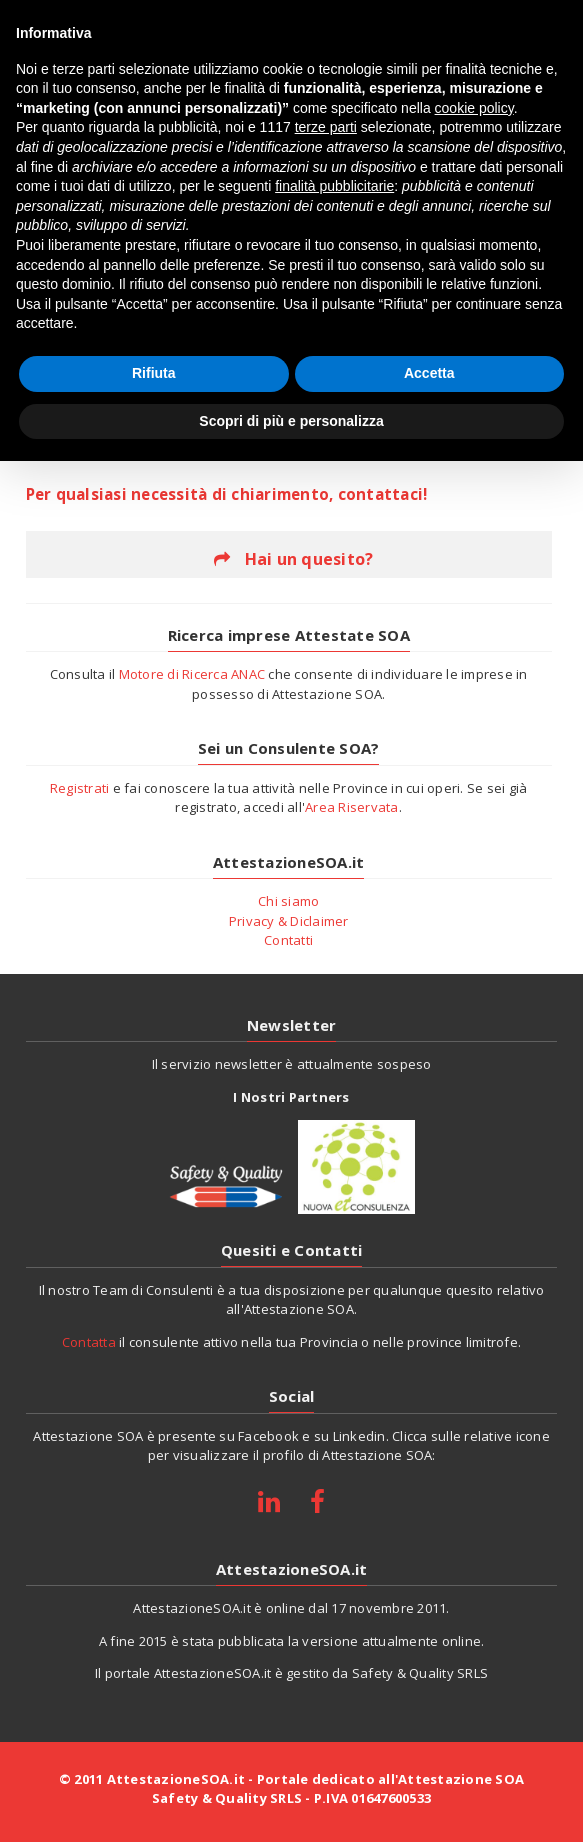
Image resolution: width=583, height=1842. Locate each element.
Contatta (89, 1342)
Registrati (80, 788)
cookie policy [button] (474, 108)
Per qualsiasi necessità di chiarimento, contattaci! (227, 494)
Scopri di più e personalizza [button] (291, 421)
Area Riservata (352, 807)
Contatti (288, 940)
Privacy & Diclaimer (289, 921)
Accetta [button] (429, 373)
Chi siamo (288, 901)
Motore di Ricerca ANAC (192, 674)
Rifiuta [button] (154, 373)
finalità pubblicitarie (334, 186)
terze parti (326, 127)
